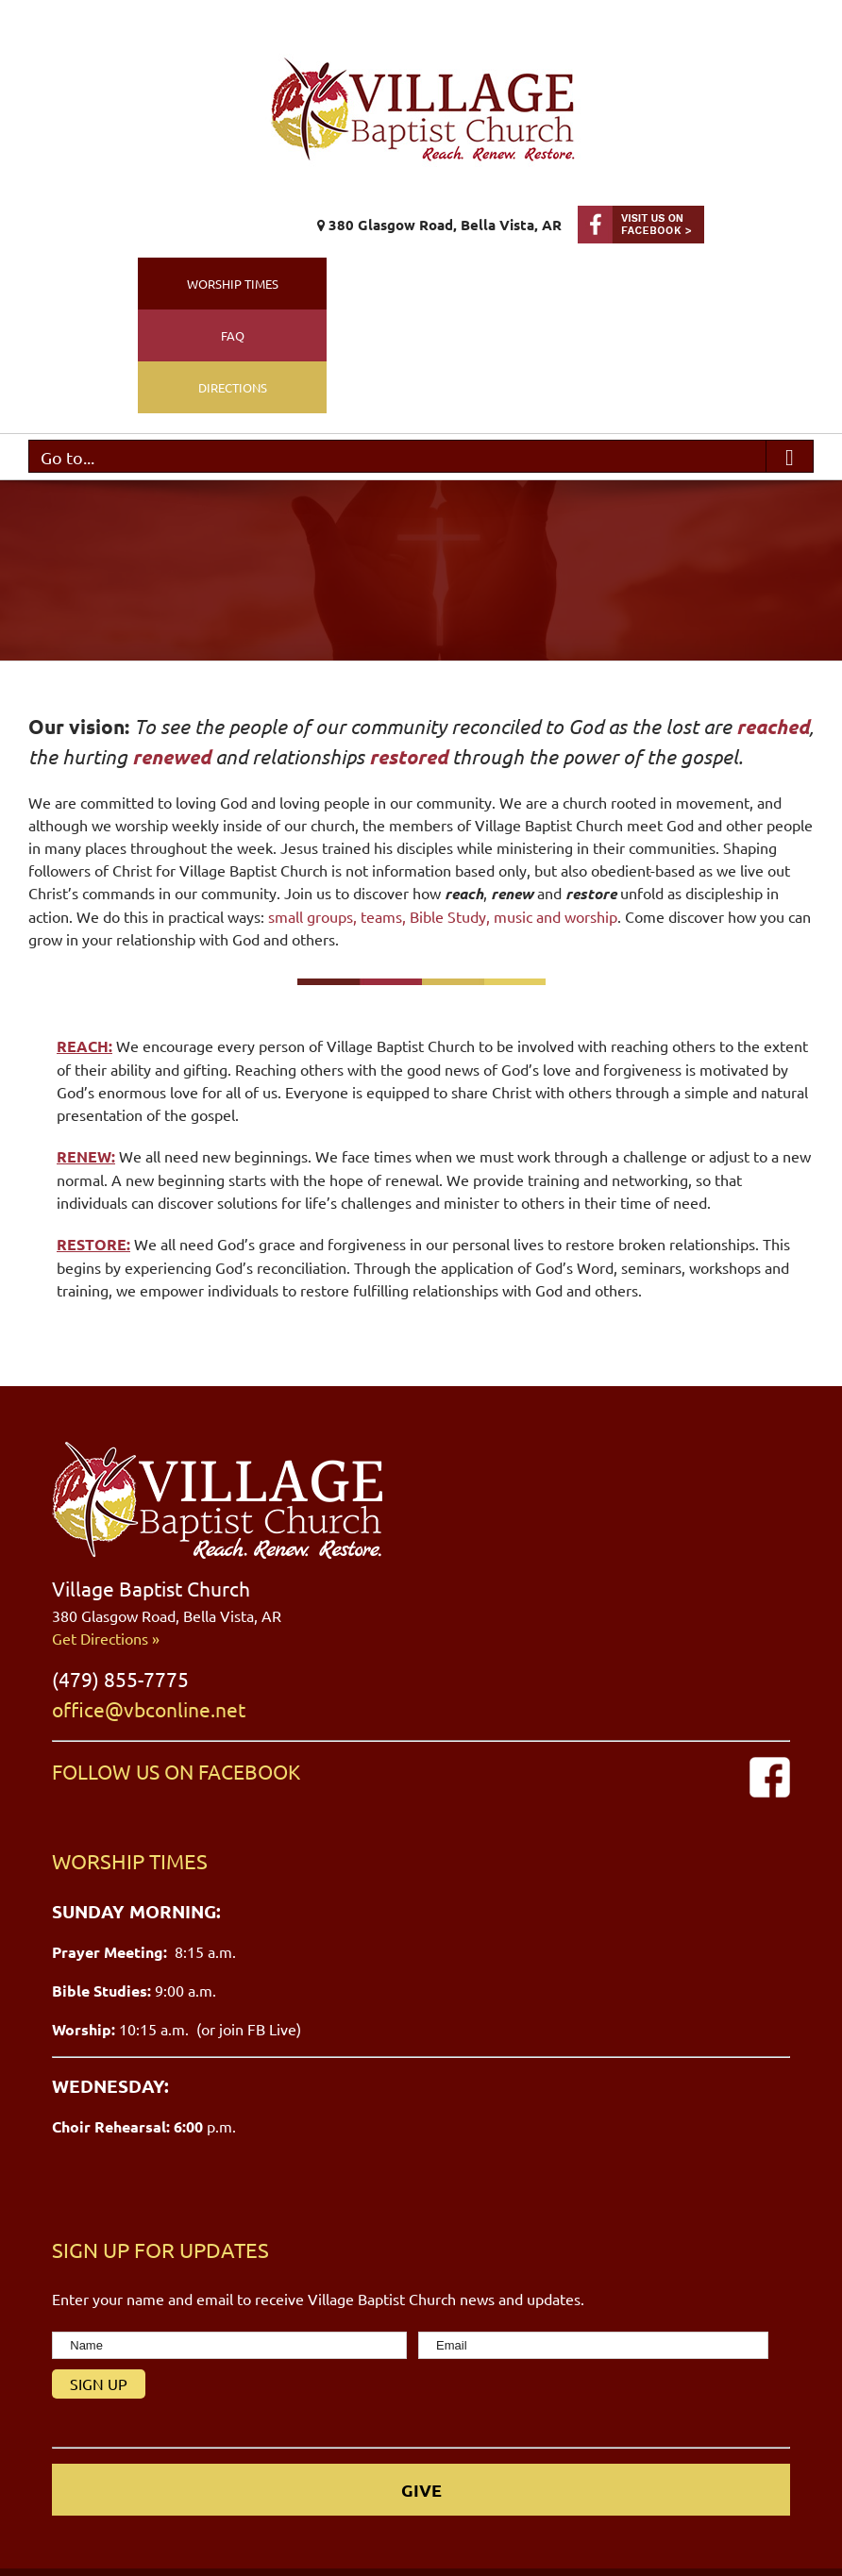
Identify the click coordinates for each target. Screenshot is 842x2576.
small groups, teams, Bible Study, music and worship (440, 916)
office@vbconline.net (148, 1709)
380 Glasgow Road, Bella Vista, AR (439, 224)
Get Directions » (106, 1638)
